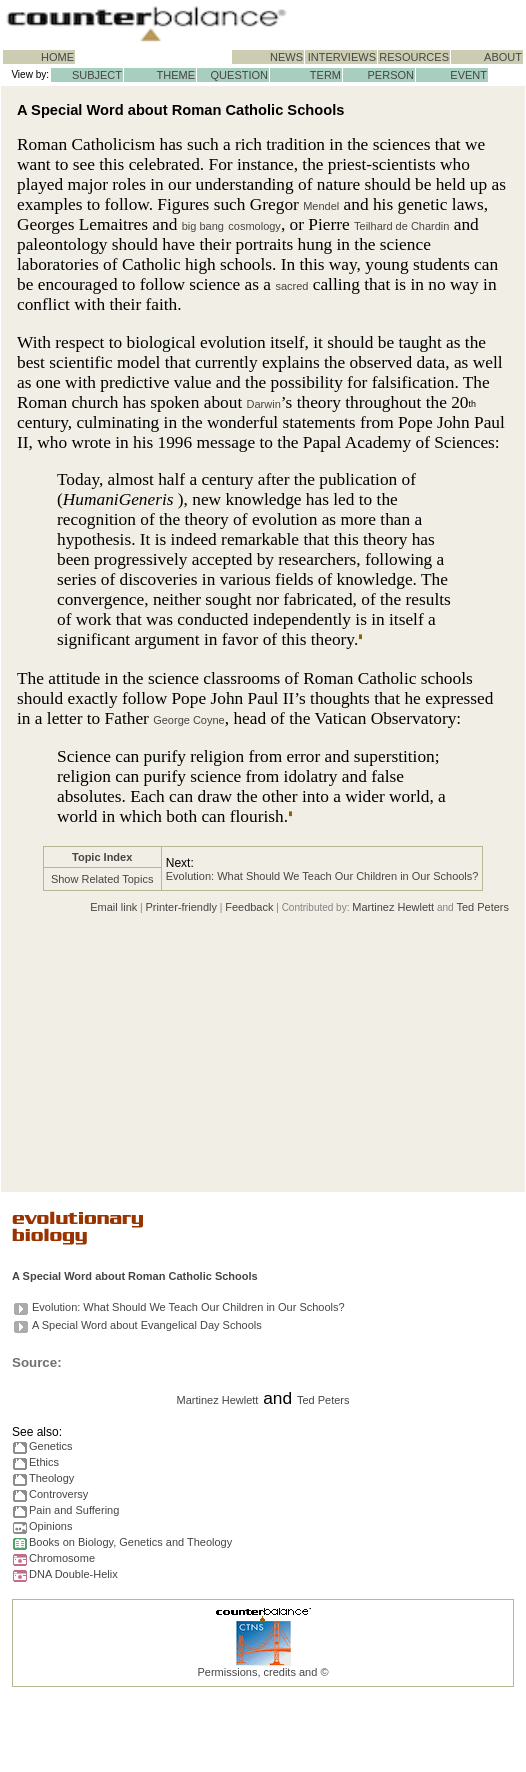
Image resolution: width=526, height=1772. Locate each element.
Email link (113, 907)
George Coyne (189, 720)
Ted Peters (482, 907)
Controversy (58, 1494)
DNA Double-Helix (73, 1574)
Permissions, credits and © (263, 1672)
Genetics (50, 1446)
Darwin (264, 404)
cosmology (254, 226)
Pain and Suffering (74, 1510)
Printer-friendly (181, 907)
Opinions (50, 1526)
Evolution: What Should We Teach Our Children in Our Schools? (322, 876)
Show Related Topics (102, 879)
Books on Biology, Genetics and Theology (130, 1542)
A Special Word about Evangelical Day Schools (147, 1325)
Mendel (321, 206)
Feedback (249, 907)
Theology (51, 1478)
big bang (203, 226)
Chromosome (62, 1558)
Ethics (44, 1462)
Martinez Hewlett (393, 907)
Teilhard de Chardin (401, 226)
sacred (291, 286)
